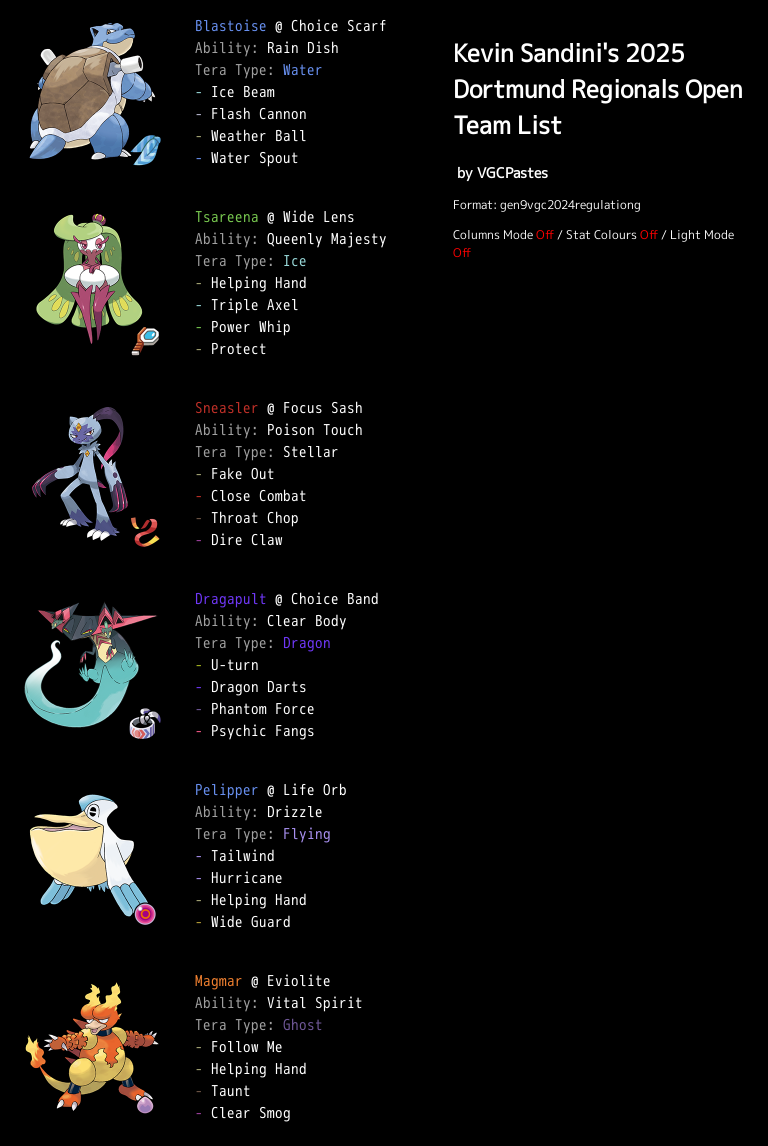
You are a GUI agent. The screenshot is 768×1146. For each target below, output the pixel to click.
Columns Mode (493, 234)
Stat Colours (601, 234)
